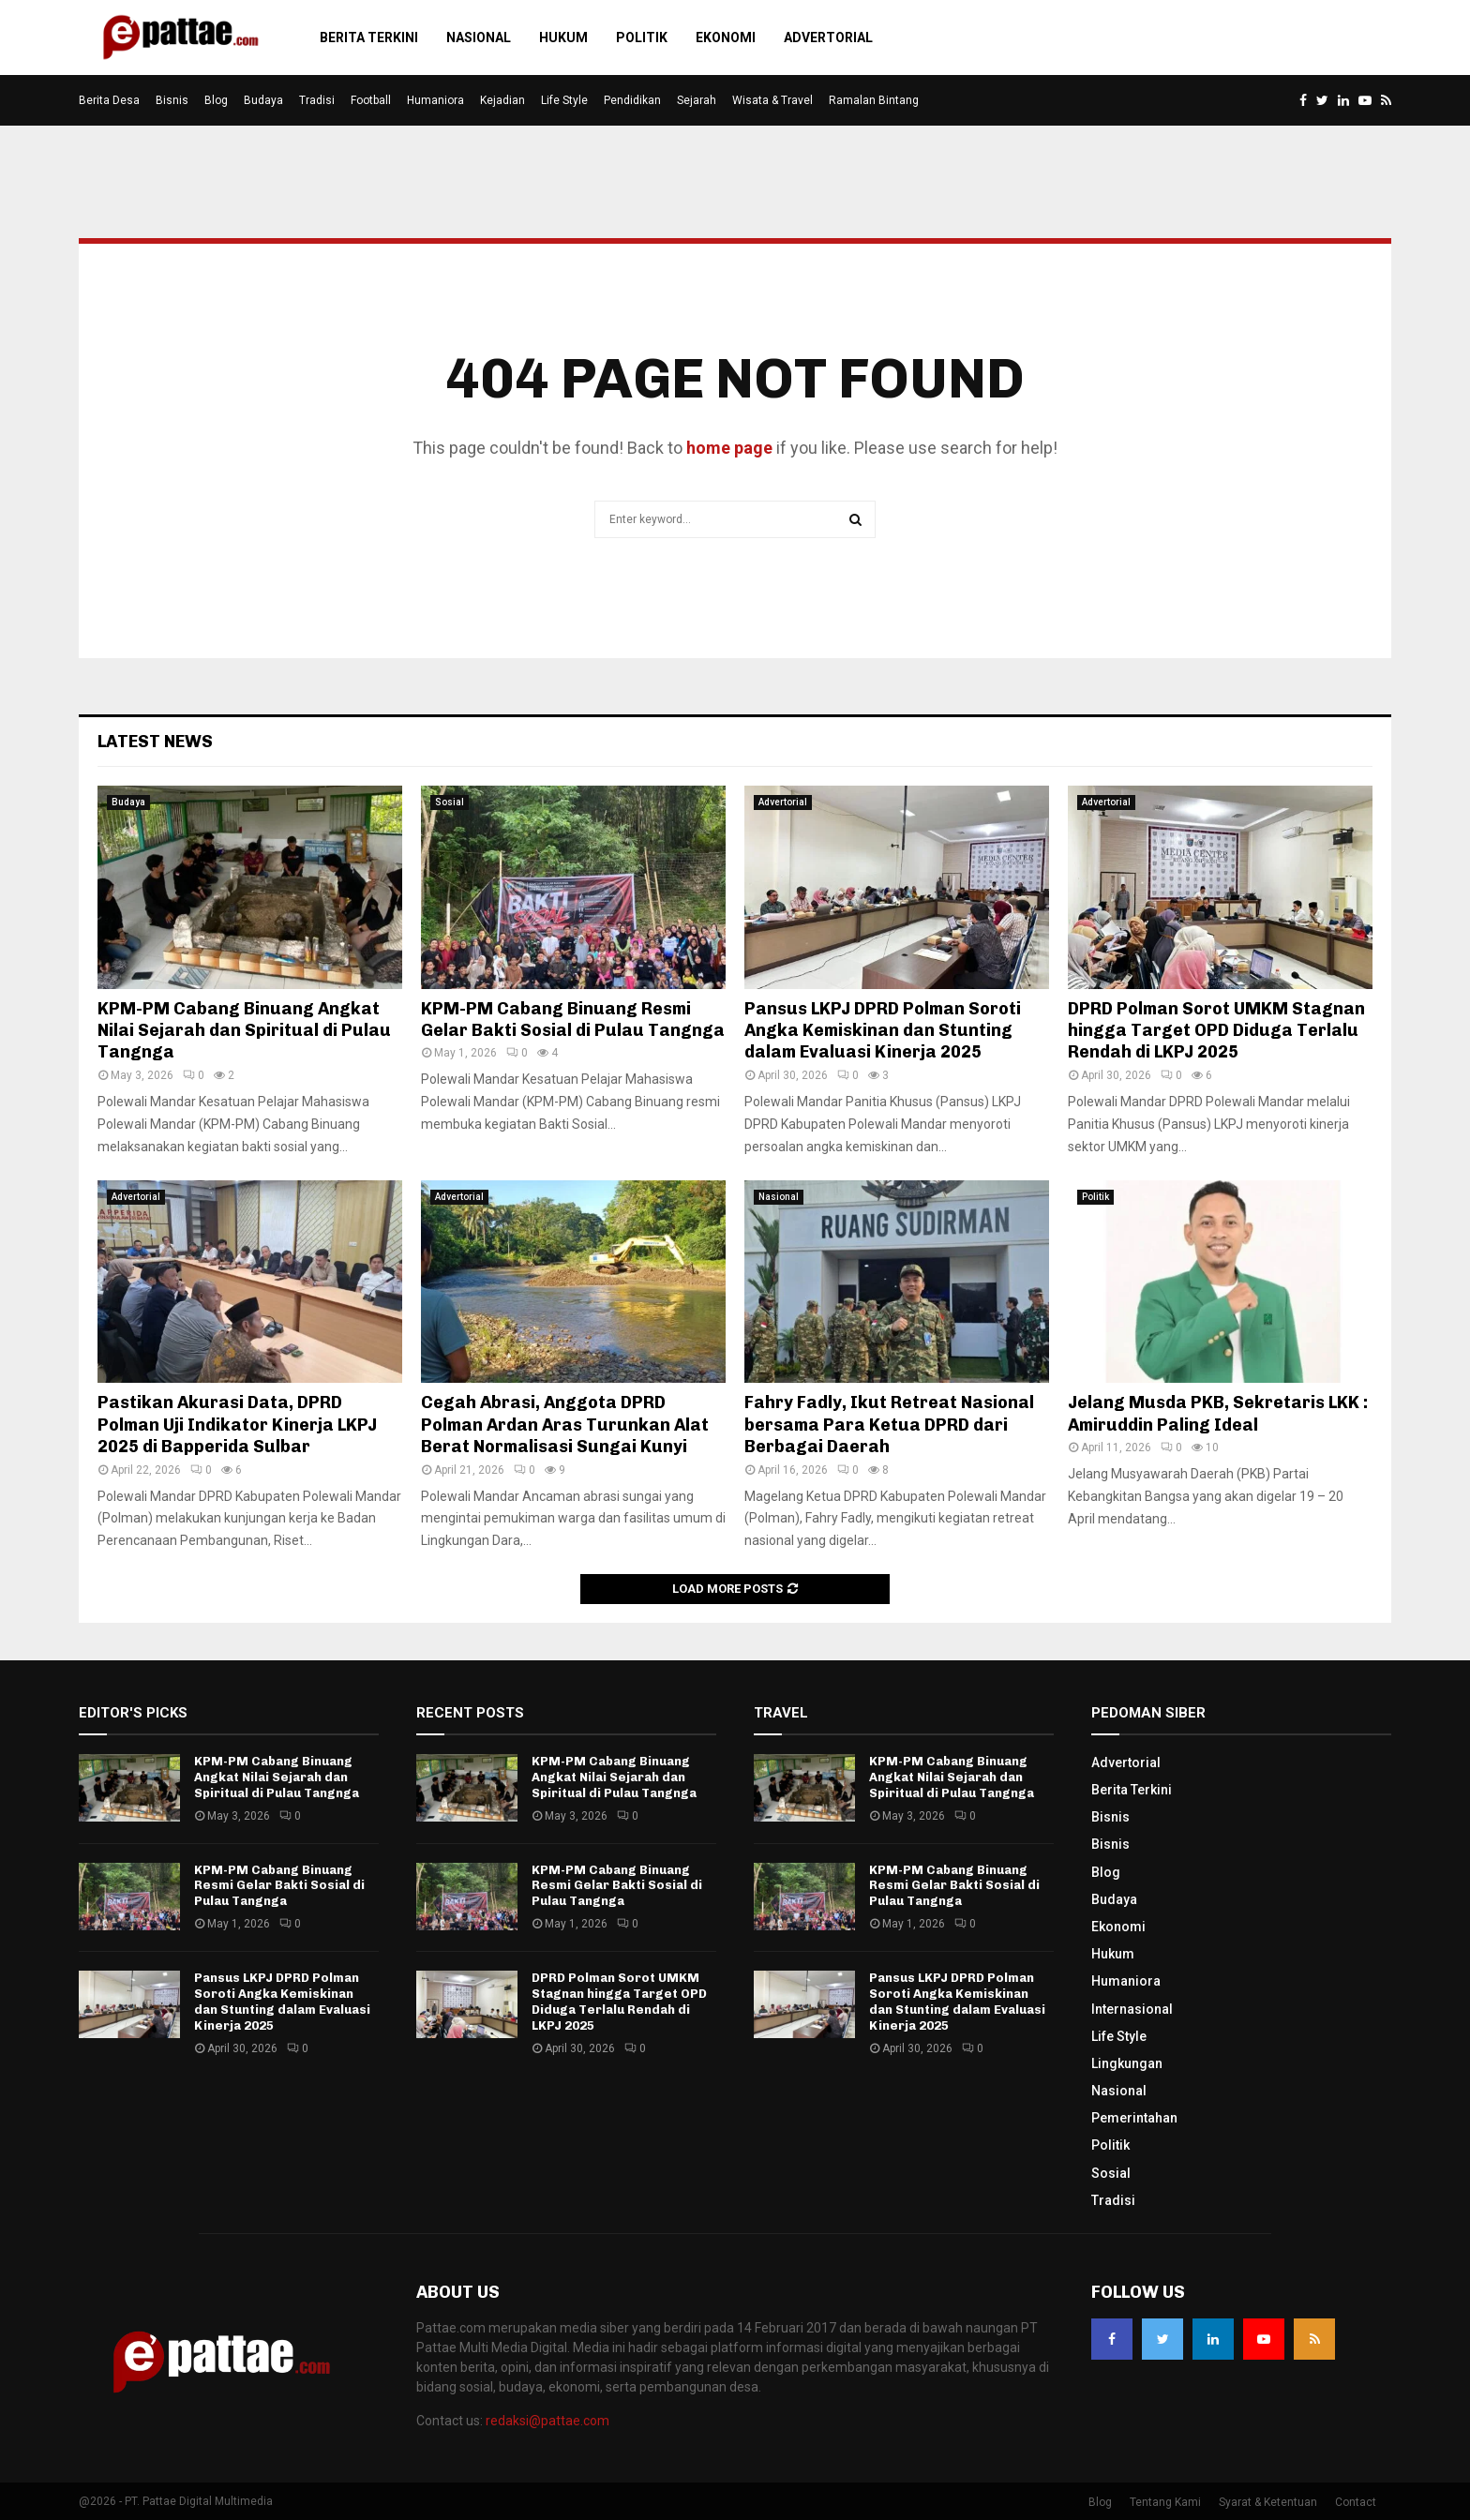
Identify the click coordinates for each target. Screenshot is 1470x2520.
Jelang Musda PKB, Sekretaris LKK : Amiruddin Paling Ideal (1218, 1413)
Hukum (563, 37)
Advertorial (828, 37)
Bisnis (172, 100)
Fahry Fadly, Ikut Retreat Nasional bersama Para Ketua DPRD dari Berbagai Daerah (889, 1424)
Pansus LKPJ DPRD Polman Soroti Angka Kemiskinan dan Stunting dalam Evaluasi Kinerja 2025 (882, 1030)
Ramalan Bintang (874, 100)
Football (371, 100)
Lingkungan (1126, 2063)
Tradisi (317, 100)
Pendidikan (632, 100)
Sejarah (696, 100)
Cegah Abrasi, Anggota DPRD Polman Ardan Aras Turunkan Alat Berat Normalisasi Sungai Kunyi (565, 1424)
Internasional (1132, 2009)
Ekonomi (726, 37)
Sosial (449, 802)
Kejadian (502, 100)
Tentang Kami (1165, 2502)
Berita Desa (109, 100)
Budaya (263, 100)
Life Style (564, 100)
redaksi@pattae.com (547, 2420)
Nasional (478, 37)
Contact (1355, 2502)
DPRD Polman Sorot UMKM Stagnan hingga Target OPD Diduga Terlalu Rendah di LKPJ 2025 (1216, 1030)
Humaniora (435, 100)
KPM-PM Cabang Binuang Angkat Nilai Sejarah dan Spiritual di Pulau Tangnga (244, 1030)
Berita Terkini (369, 37)
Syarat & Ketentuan (1268, 2502)
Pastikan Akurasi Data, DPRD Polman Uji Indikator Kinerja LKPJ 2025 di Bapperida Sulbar (237, 1424)
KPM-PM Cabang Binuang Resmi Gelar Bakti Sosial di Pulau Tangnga (573, 1019)
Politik (642, 37)
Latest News (155, 741)
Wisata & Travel (772, 100)
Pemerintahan (1134, 2117)
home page (729, 448)
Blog (216, 100)
